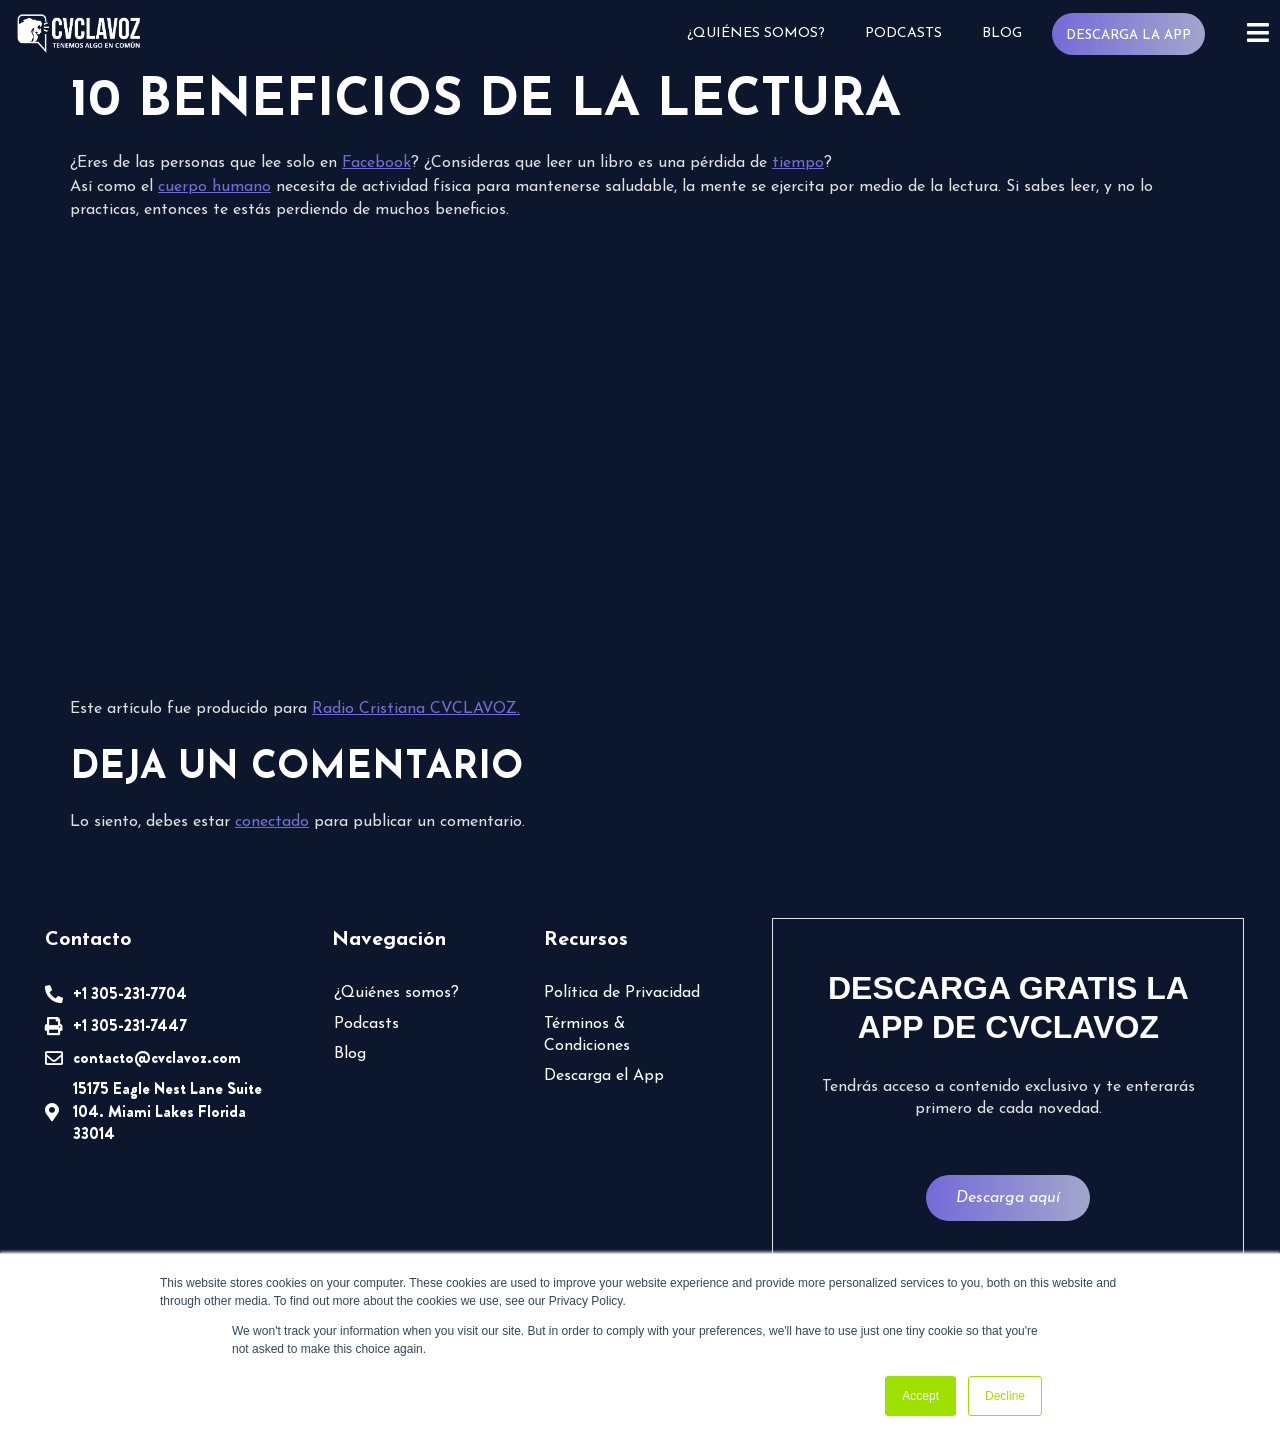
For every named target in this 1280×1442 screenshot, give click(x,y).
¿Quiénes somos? (756, 33)
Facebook (376, 163)
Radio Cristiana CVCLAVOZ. (416, 709)
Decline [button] (1005, 1396)
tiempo (798, 163)
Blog (1002, 33)
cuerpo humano (214, 187)
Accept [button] (920, 1396)
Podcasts (903, 33)
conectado (272, 822)
